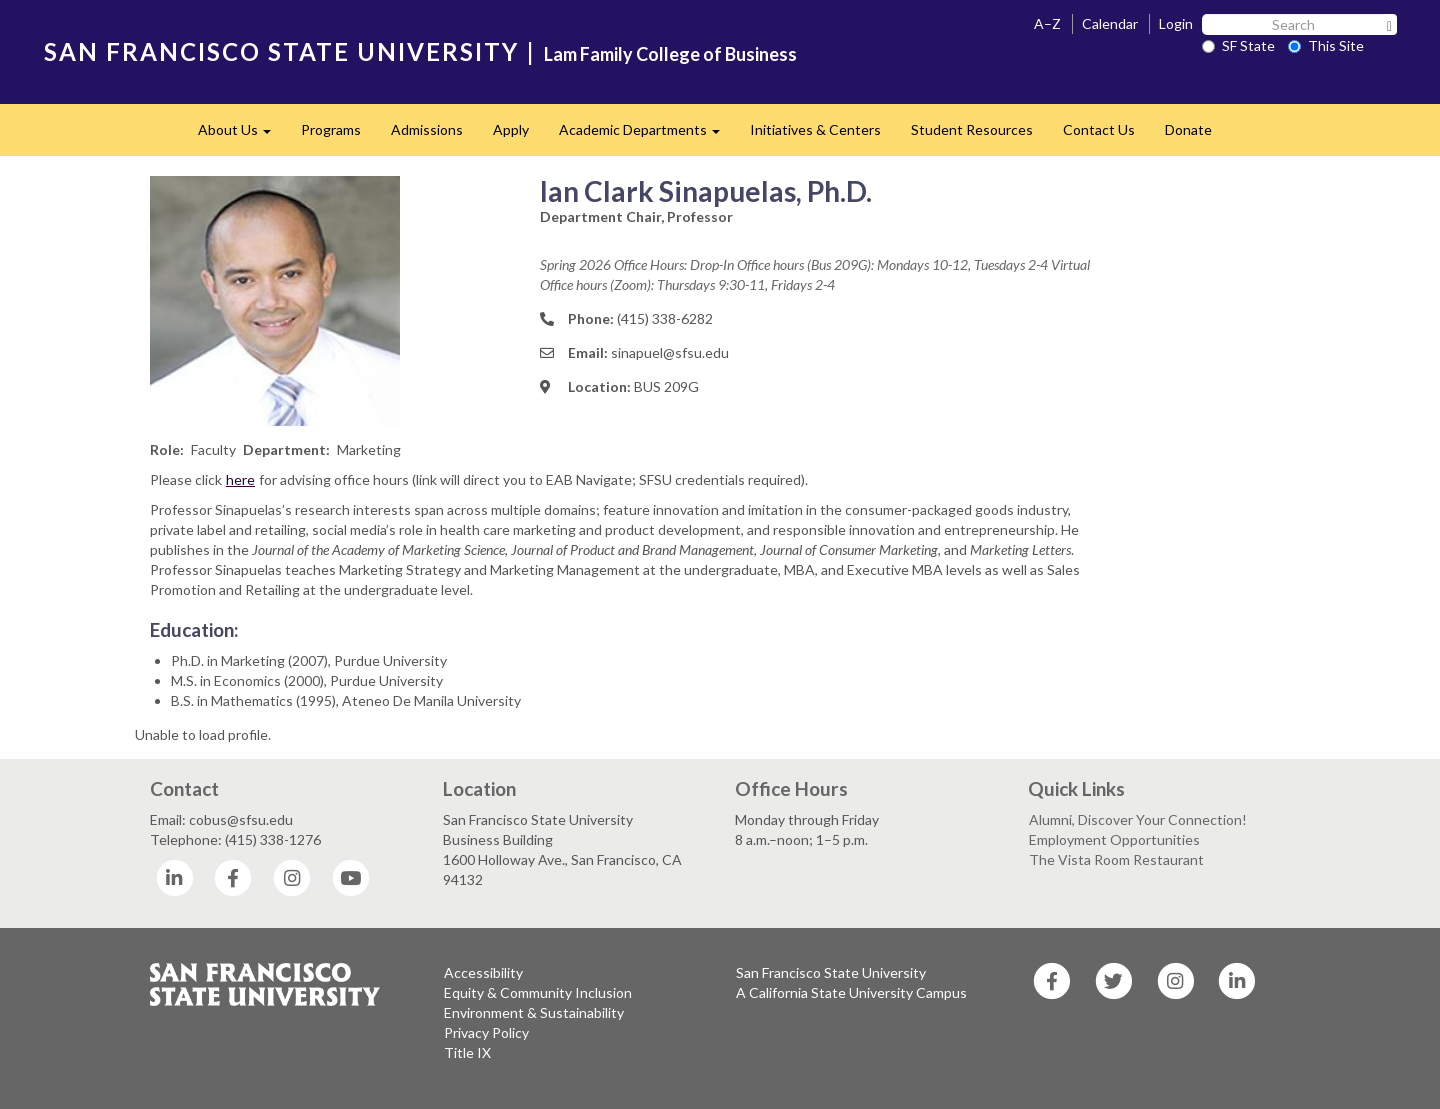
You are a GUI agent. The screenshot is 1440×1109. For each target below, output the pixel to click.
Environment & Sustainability (534, 1012)
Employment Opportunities (1114, 839)
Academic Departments (647, 135)
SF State (1238, 45)
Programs (331, 129)
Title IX (467, 1052)
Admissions (427, 129)
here (240, 479)
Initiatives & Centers (815, 129)
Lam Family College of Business (670, 54)
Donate (1188, 129)
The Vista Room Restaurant (1116, 859)
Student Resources (972, 129)
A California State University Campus (851, 992)
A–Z (1047, 23)
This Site (1326, 45)
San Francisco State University (831, 972)
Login (1176, 23)
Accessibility (483, 972)
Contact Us (1099, 129)
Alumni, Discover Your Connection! (1138, 819)
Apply (511, 129)
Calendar (1110, 23)
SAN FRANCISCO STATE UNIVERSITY (281, 51)
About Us (242, 135)
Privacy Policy (486, 1032)
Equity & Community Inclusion (538, 992)
